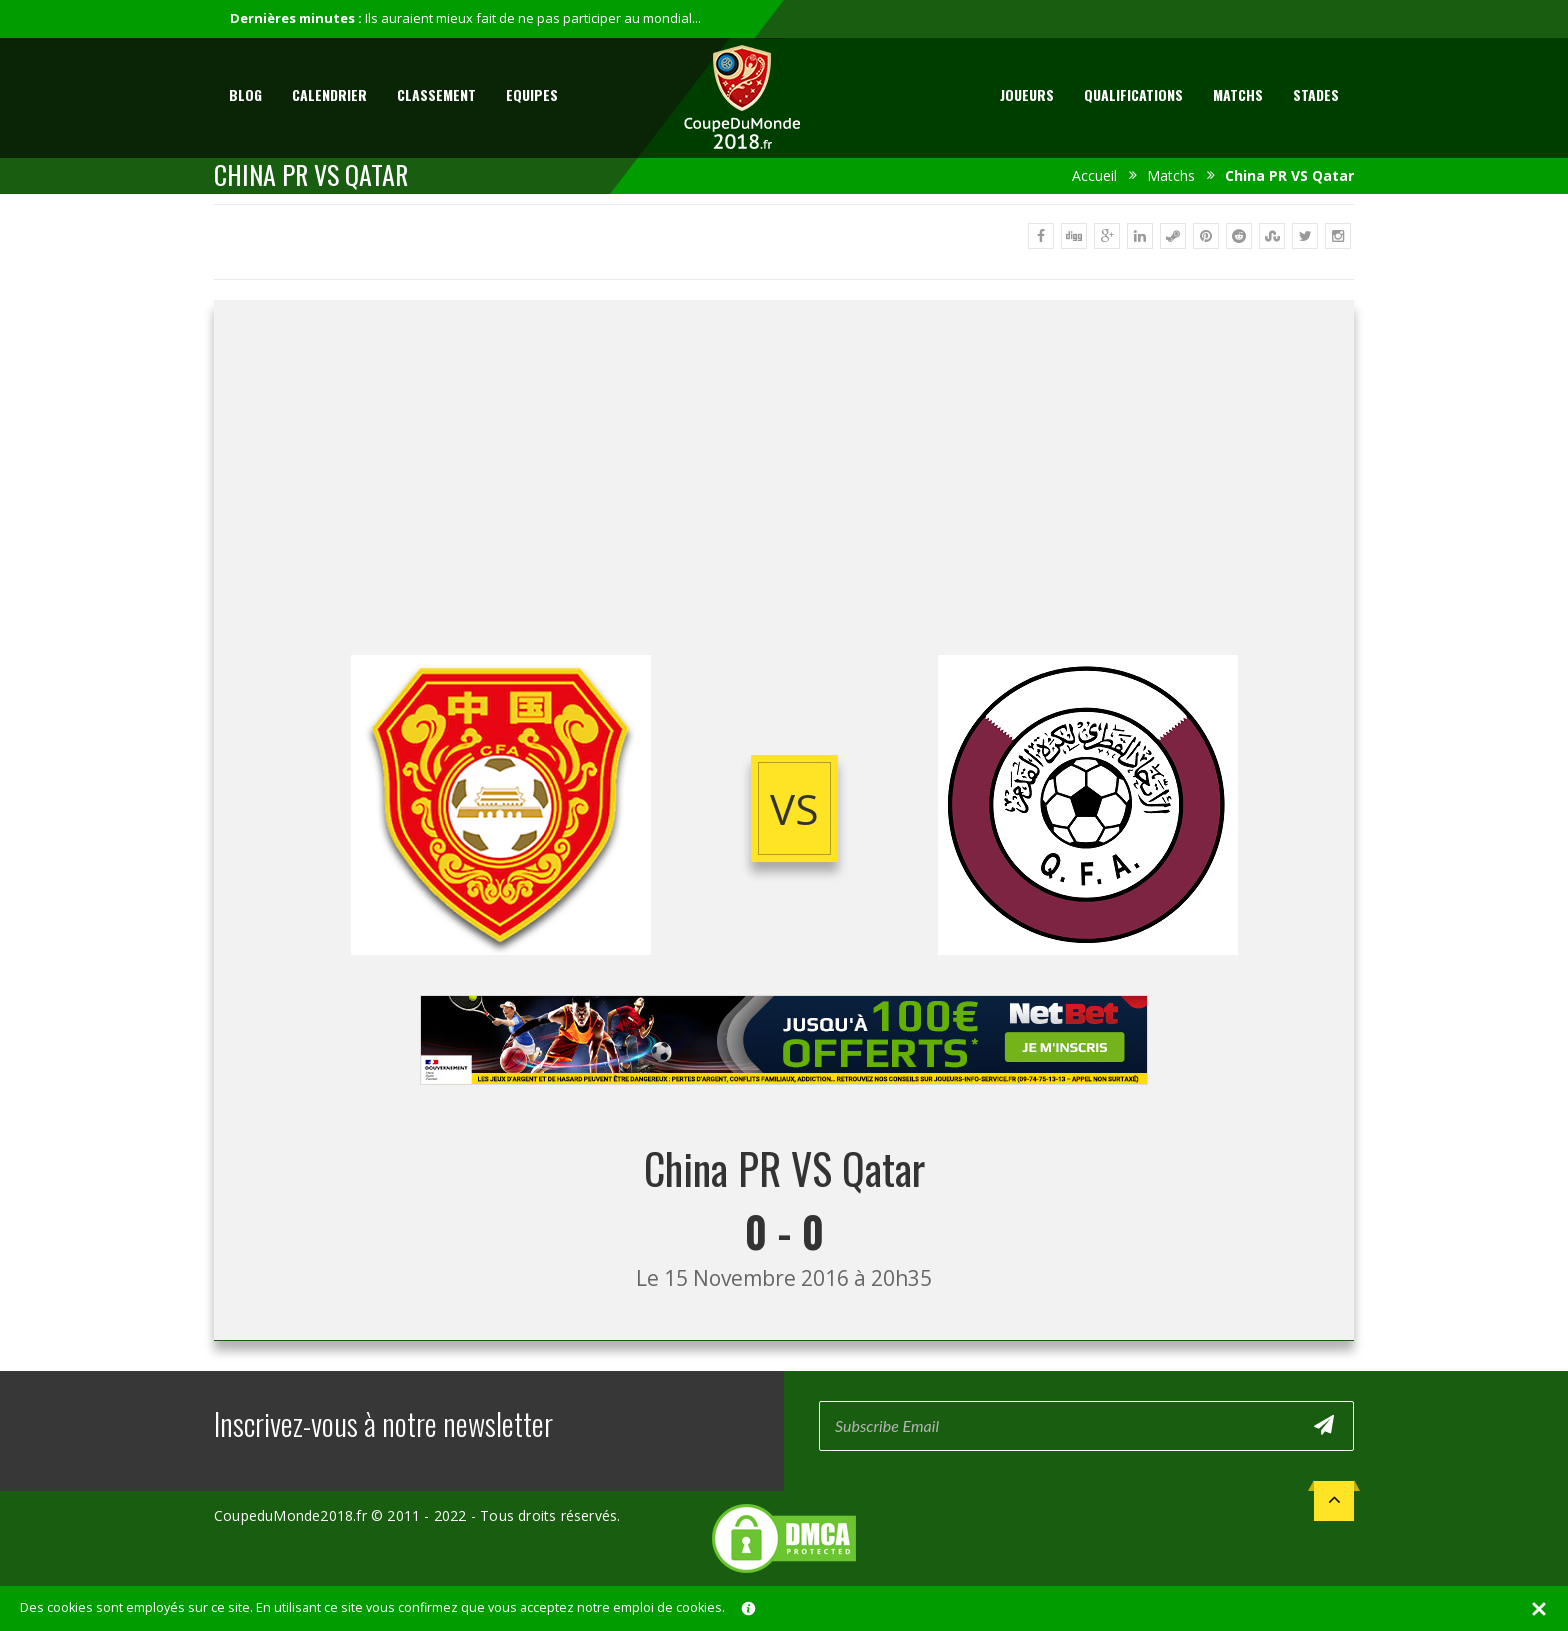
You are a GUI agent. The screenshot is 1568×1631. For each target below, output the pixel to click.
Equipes (532, 94)
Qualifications (1133, 94)
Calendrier (329, 94)
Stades (1316, 94)
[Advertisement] (784, 495)
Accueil (1094, 175)
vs (794, 808)
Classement (436, 94)
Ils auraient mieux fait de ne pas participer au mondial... (533, 18)
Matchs (1238, 94)
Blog (245, 94)
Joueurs (1027, 94)
